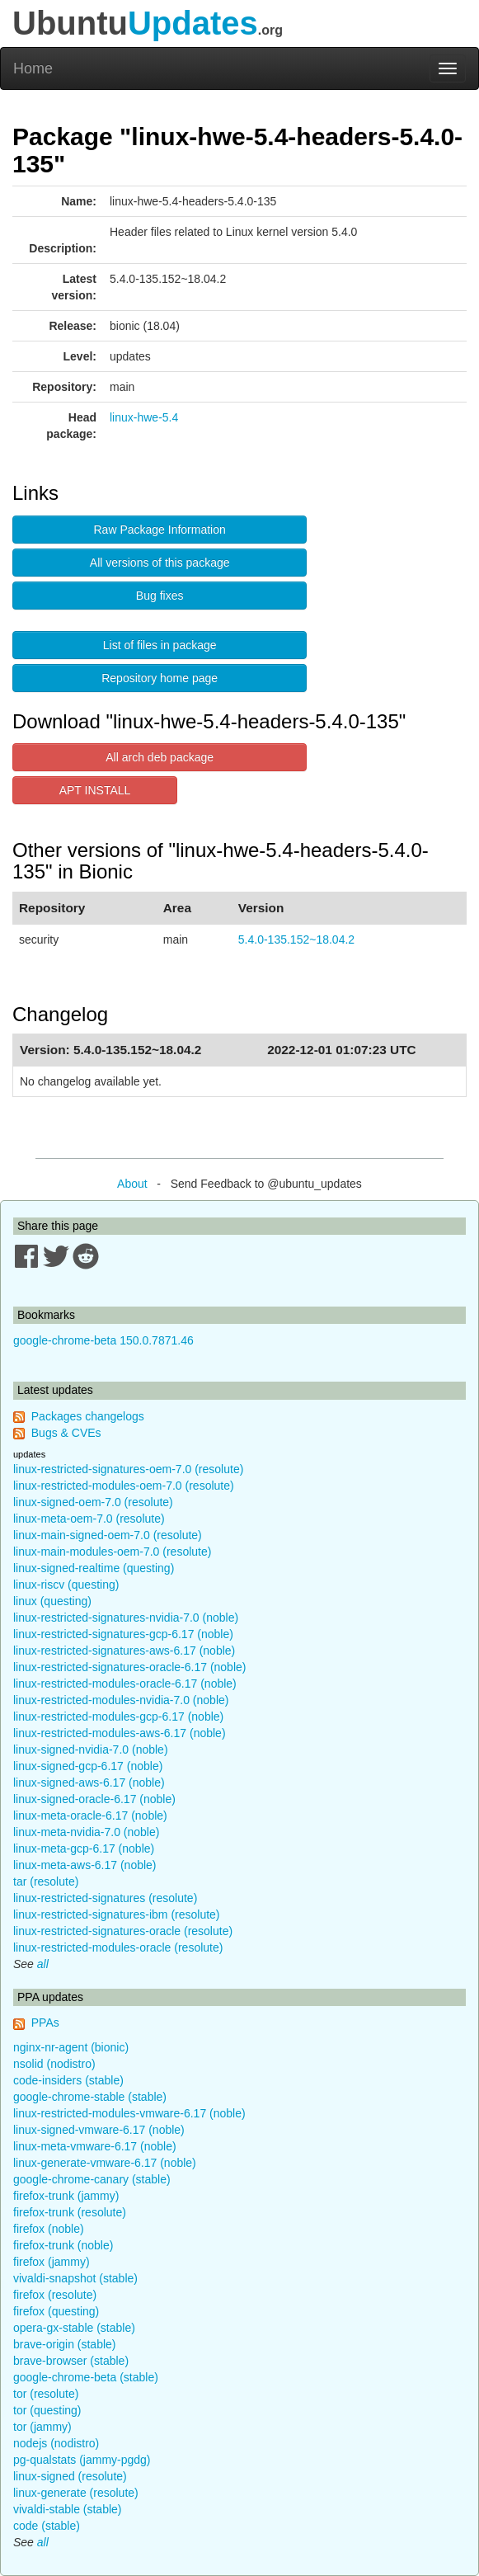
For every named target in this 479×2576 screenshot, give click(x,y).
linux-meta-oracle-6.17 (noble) (90, 1815)
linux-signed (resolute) (70, 2476)
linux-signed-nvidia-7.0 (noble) (90, 1749)
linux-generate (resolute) (76, 2492)
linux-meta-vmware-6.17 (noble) (94, 2146)
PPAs (45, 2022)
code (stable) (46, 2525)
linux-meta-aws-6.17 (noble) (85, 1865)
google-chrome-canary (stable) (92, 2179)
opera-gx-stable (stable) (74, 2327)
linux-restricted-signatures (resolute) (105, 1898)
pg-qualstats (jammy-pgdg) (82, 2459)
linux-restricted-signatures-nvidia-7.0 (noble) (125, 1617)
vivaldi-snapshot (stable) (75, 2278)
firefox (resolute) (54, 2294)
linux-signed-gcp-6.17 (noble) (87, 1766)
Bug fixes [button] (160, 595)
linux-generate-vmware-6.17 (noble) (104, 2162)
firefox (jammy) (51, 2261)
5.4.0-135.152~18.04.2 (296, 939)
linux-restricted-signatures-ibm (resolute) (116, 1914)
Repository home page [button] (159, 678)
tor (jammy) (42, 2426)
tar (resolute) (45, 1881)
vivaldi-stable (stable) (67, 2509)
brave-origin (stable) (64, 2344)
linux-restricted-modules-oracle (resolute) (118, 1947)
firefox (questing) (56, 2311)
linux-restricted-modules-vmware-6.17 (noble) (129, 2113)
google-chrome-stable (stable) (90, 2096)
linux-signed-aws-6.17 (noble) (89, 1782)
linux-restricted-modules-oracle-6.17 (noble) (125, 1683)
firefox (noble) (48, 2228)
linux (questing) (52, 1601)
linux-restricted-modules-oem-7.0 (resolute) (123, 1485)
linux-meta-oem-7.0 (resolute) (89, 1518)
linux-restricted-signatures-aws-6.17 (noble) (124, 1650)
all (43, 1964)
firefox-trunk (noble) (63, 2245)
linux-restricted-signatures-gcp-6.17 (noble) (123, 1634)
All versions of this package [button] (160, 562)
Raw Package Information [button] (160, 529)
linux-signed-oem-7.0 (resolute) (93, 1502)
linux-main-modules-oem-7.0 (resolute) (112, 1551)
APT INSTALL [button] (95, 790)
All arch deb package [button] (160, 757)
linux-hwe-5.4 (144, 417)
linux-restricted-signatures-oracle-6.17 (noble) (129, 1667)
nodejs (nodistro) (56, 2443)
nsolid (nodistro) (54, 2063)
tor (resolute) (45, 2393)
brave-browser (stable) (71, 2360)
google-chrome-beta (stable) (85, 2377)
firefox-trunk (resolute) (69, 2212)
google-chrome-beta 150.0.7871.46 (103, 1340)
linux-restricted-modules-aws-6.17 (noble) (119, 1733)
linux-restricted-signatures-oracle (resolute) (122, 1931)
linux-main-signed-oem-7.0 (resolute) (107, 1535)
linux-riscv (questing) (66, 1584)
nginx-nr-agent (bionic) (71, 2047)
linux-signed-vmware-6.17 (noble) (99, 2129)
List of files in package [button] (160, 645)
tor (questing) (47, 2410)
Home (33, 68)
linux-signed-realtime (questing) (93, 1568)
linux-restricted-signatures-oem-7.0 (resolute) (128, 1469)
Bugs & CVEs (66, 1432)
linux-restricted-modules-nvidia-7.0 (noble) (120, 1700)
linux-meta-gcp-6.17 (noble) (83, 1848)
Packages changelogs (87, 1416)
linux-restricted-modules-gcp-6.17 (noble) (118, 1716)
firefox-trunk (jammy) (66, 2195)
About (132, 1183)
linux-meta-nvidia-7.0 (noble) (86, 1832)
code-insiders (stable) (68, 2080)
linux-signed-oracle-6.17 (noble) (94, 1799)
